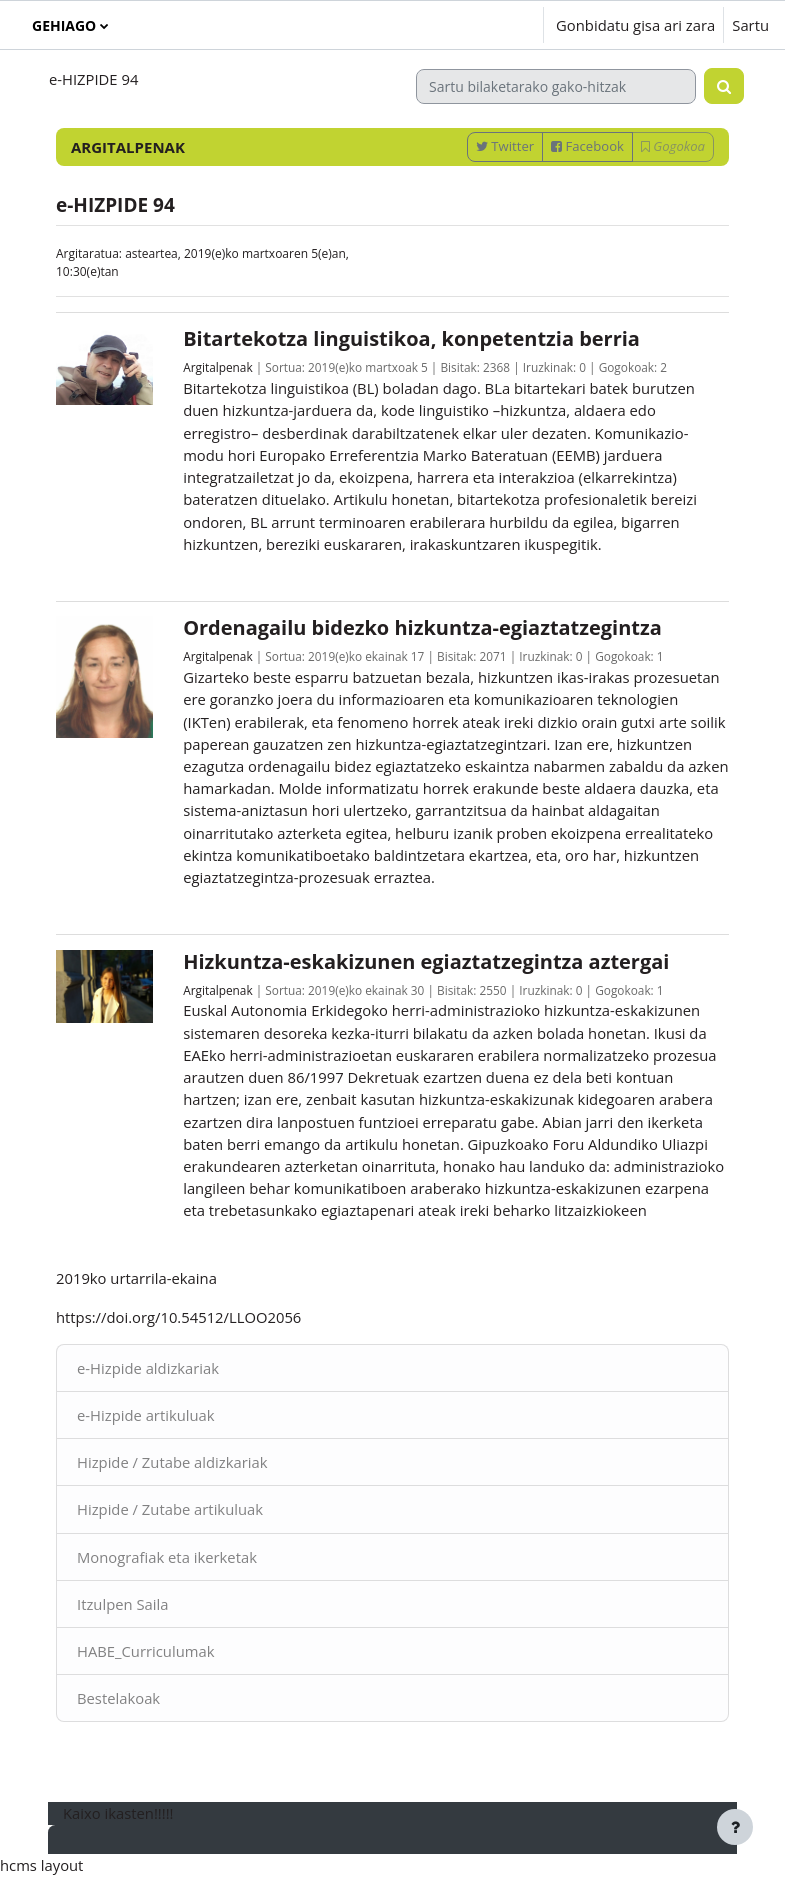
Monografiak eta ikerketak (167, 1557)
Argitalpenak (218, 367)
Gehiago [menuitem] (64, 25)
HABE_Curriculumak (145, 1651)
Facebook (587, 146)
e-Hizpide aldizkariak (148, 1368)
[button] (468, 25)
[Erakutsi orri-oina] (735, 1827)
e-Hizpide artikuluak (146, 1415)
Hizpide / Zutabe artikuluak (170, 1509)
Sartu (750, 25)
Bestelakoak (118, 1698)
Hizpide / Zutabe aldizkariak (172, 1462)
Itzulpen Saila (122, 1604)
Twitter (505, 146)
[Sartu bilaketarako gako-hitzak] (556, 86)
